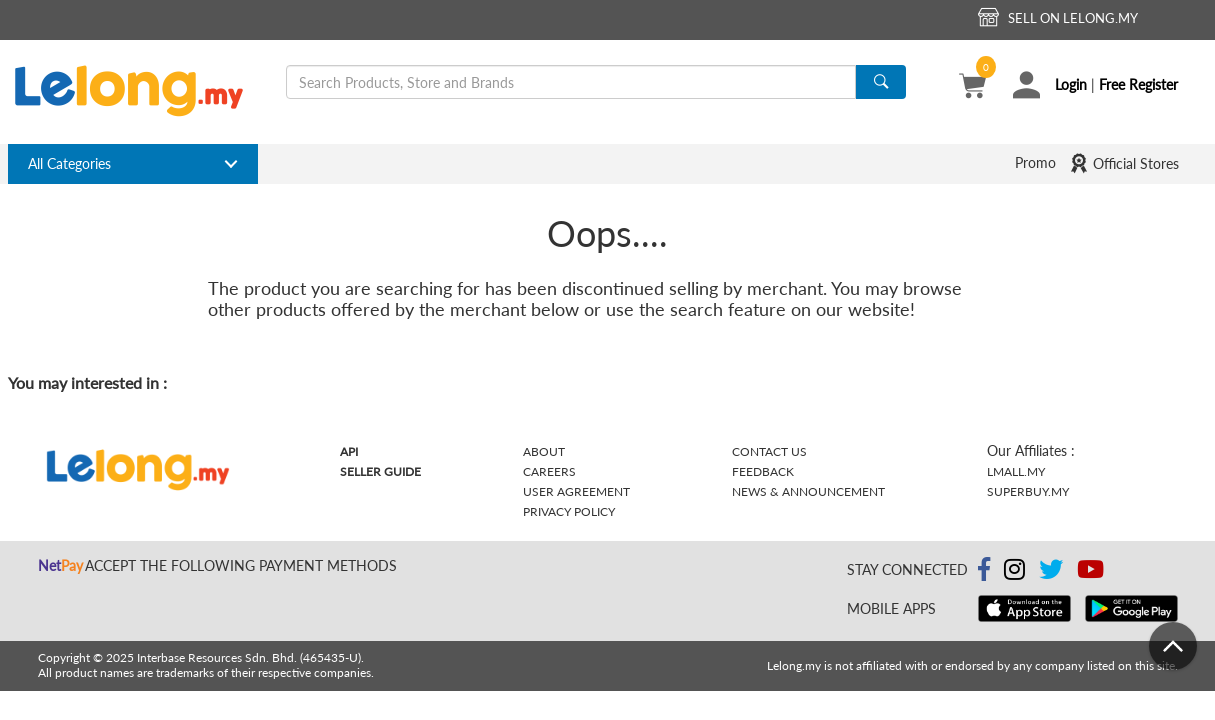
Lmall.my (1016, 471)
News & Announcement (808, 491)
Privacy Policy (569, 511)
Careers (549, 471)
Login (1071, 84)
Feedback (763, 471)
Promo (1035, 162)
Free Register (1138, 84)
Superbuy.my (1028, 491)
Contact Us (769, 451)
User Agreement (576, 491)
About (544, 451)
